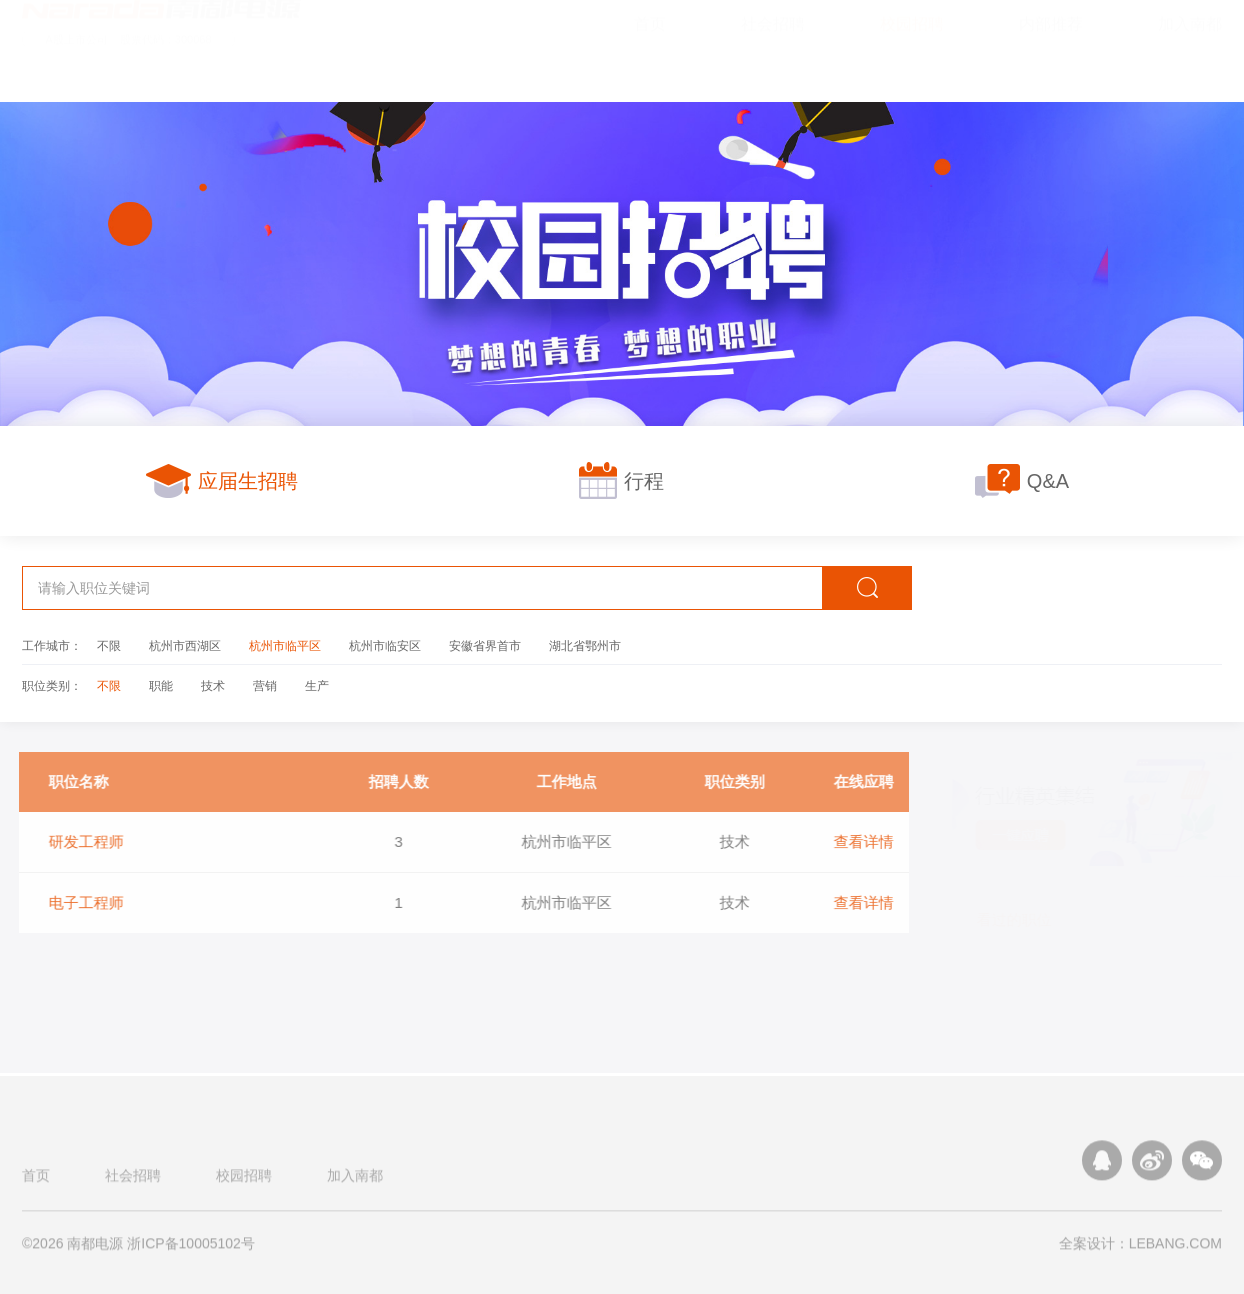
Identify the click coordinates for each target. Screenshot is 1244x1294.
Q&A (1022, 480)
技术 (213, 685)
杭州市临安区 (385, 645)
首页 (36, 1182)
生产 (317, 685)
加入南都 (355, 1182)
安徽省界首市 (485, 645)
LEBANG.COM (1175, 1250)
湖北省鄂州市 (585, 645)
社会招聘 (133, 1182)
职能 (161, 685)
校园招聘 (244, 1182)
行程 (621, 480)
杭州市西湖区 (185, 645)
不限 (109, 645)
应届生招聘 (222, 480)
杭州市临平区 (285, 645)
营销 (265, 685)
